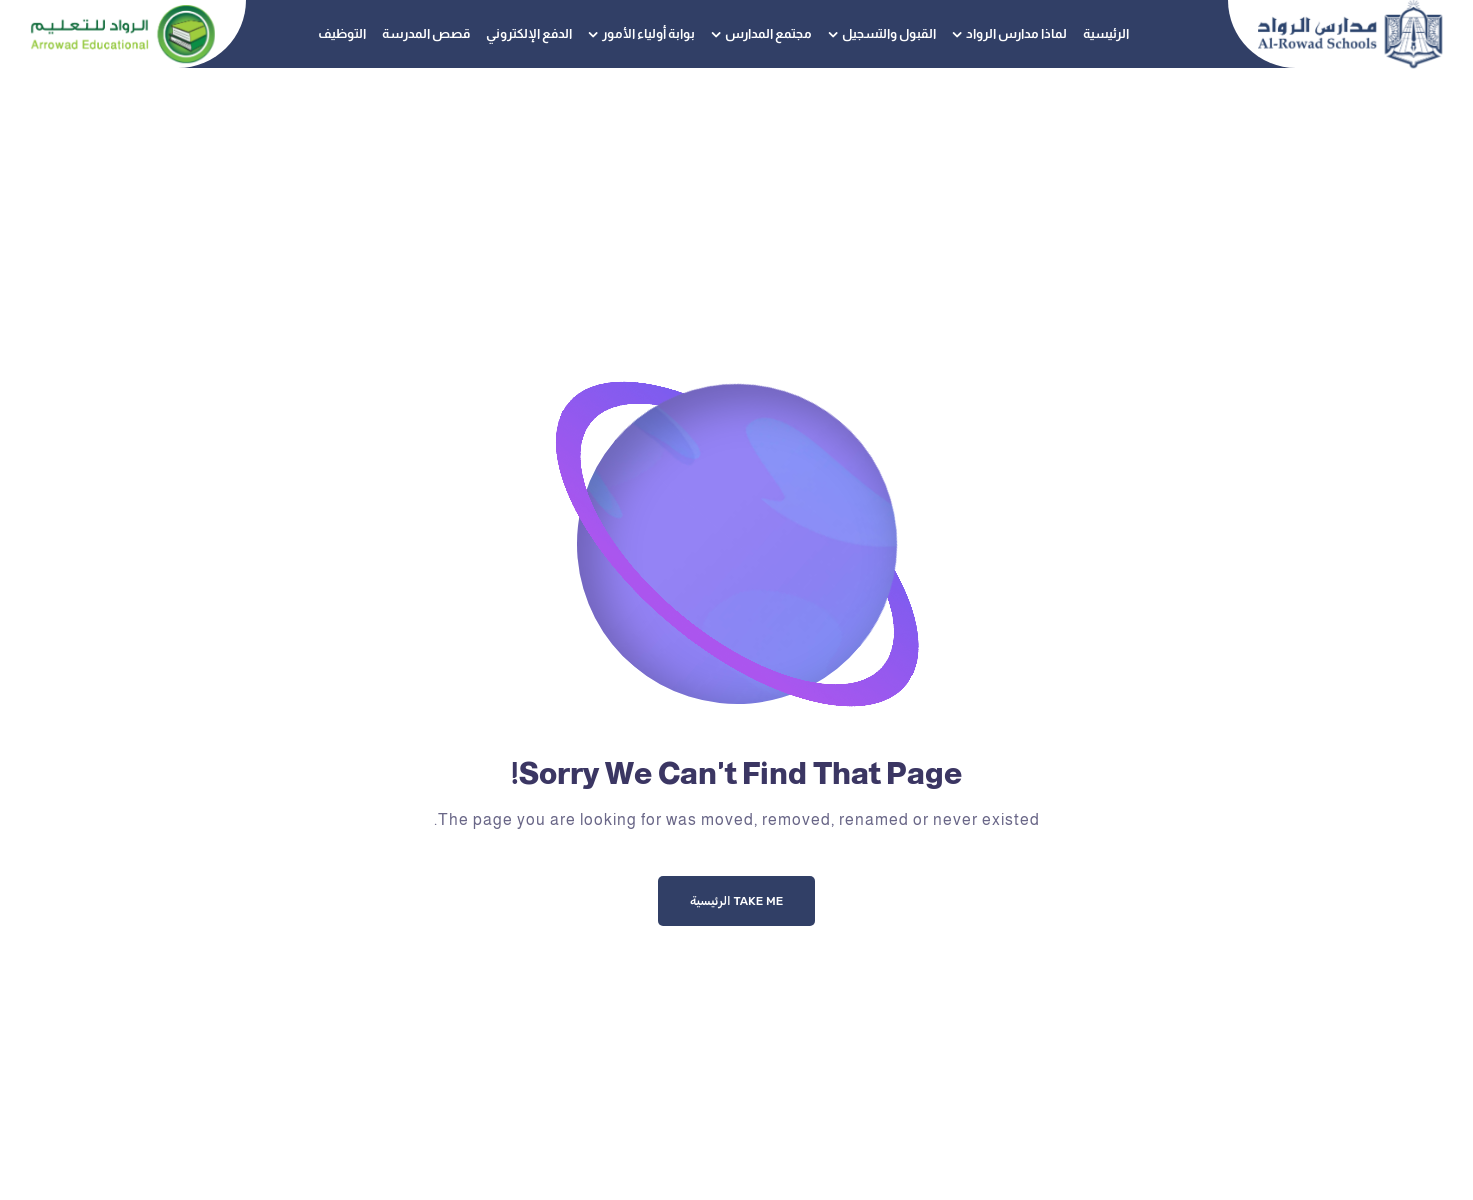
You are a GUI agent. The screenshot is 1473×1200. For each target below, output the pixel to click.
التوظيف (342, 33)
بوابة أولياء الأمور (648, 33)
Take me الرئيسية (736, 901)
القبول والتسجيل (889, 33)
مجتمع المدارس (768, 33)
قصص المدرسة (426, 33)
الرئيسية (1106, 33)
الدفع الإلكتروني (529, 33)
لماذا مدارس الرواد (1016, 33)
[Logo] (1350, 34)
